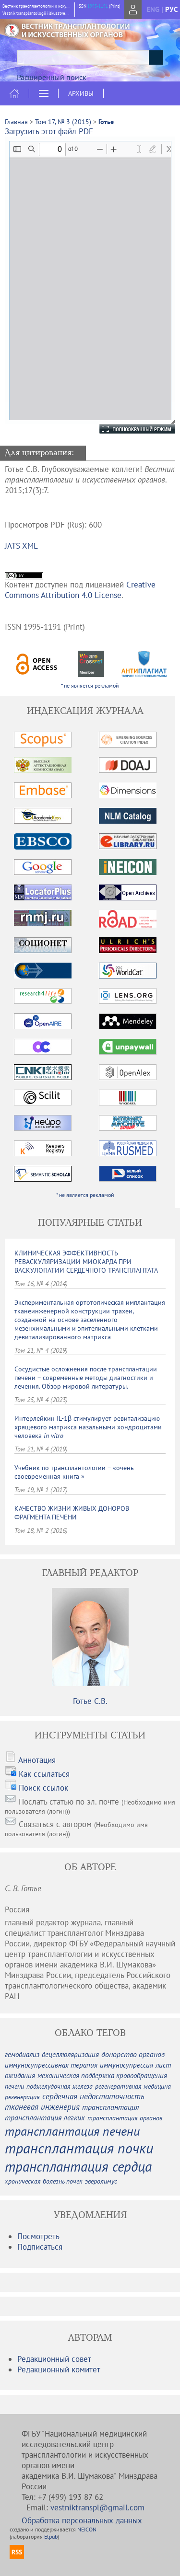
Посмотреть (38, 2236)
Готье (106, 121)
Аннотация (37, 1760)
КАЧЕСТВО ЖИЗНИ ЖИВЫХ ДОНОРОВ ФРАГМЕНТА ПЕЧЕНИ (71, 1512)
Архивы (81, 93)
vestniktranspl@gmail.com (97, 2507)
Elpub (51, 2536)
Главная (16, 121)
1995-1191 (97, 6)
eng (152, 9)
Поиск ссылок (43, 1787)
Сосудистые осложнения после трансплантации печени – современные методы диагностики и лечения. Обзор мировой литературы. (85, 1378)
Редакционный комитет (58, 2369)
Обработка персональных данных (82, 2520)
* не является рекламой (90, 685)
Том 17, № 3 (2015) (63, 121)
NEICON (86, 2529)
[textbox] (90, 57)
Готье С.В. (90, 1701)
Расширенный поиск (51, 77)
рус (171, 9)
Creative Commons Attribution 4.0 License (80, 589)
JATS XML (21, 545)
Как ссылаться (44, 1774)
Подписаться (39, 2247)
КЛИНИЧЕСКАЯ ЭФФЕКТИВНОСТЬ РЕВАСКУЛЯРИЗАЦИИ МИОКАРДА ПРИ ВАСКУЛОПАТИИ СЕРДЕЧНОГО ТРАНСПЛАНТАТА (86, 1262)
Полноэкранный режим (127, 429)
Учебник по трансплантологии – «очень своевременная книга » (74, 1472)
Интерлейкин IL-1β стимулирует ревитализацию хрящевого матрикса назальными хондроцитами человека (88, 1427)
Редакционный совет (54, 2359)
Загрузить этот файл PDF (49, 131)
